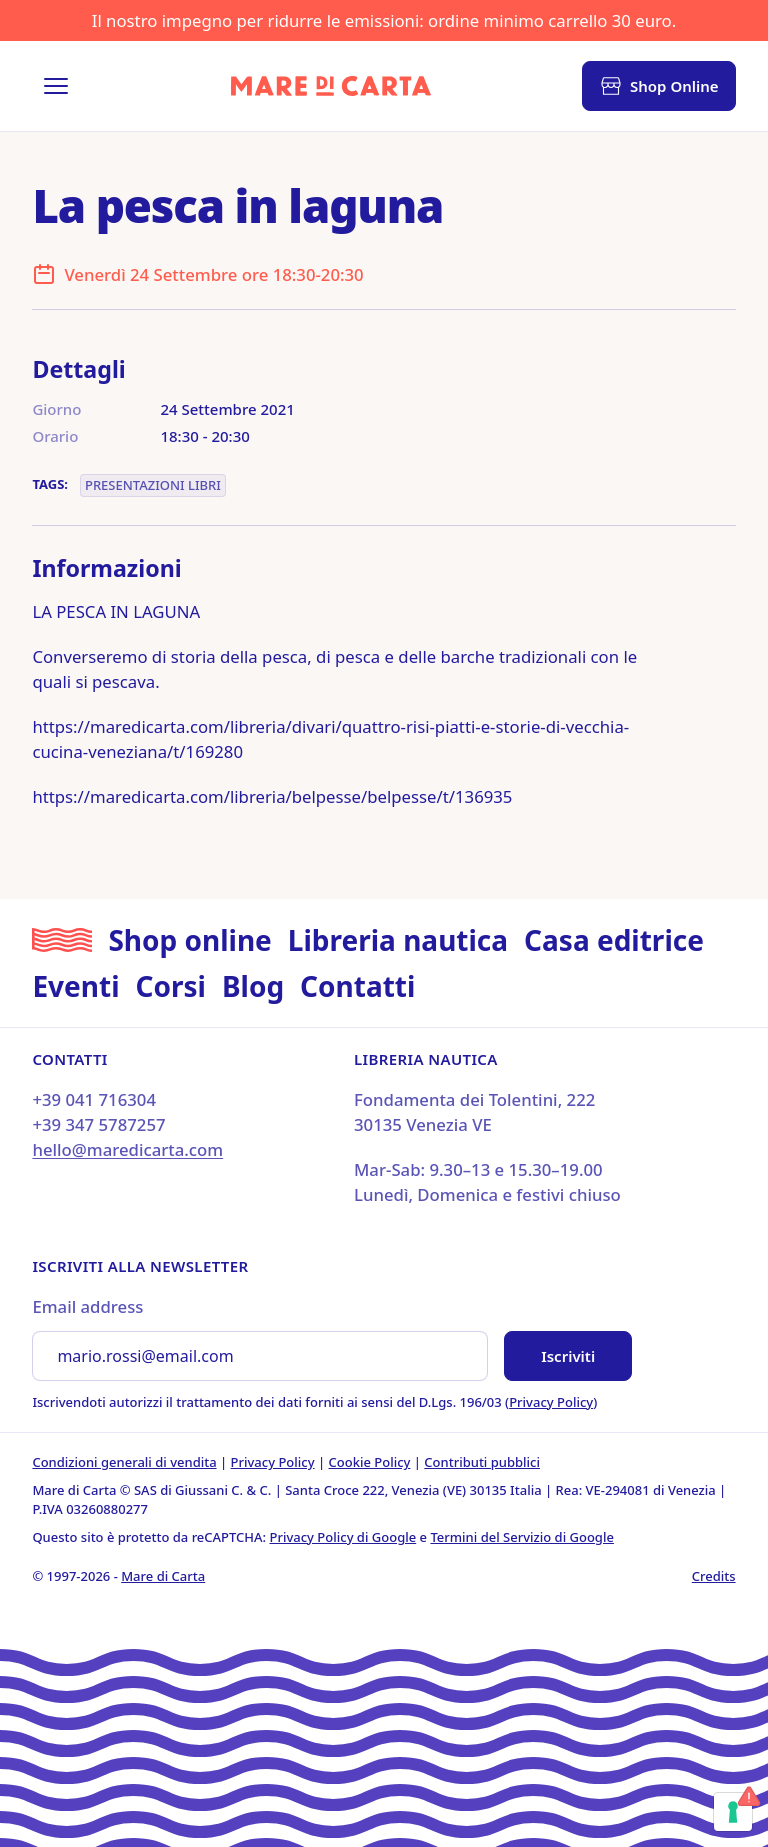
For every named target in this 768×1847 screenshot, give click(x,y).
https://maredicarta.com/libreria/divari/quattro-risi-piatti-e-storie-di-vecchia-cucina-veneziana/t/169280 (330, 739)
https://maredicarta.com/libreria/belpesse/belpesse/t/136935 (272, 796)
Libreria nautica (398, 940)
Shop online (189, 940)
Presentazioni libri (153, 485)
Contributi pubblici (482, 1462)
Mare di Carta (163, 1576)
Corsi (171, 986)
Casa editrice (614, 940)
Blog (253, 986)
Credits (714, 1576)
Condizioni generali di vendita (124, 1462)
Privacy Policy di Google (343, 1537)
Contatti (357, 986)
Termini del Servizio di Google (521, 1537)
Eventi (75, 986)
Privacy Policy (551, 1402)
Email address (87, 1306)
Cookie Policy (370, 1462)
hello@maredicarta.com (127, 1149)
